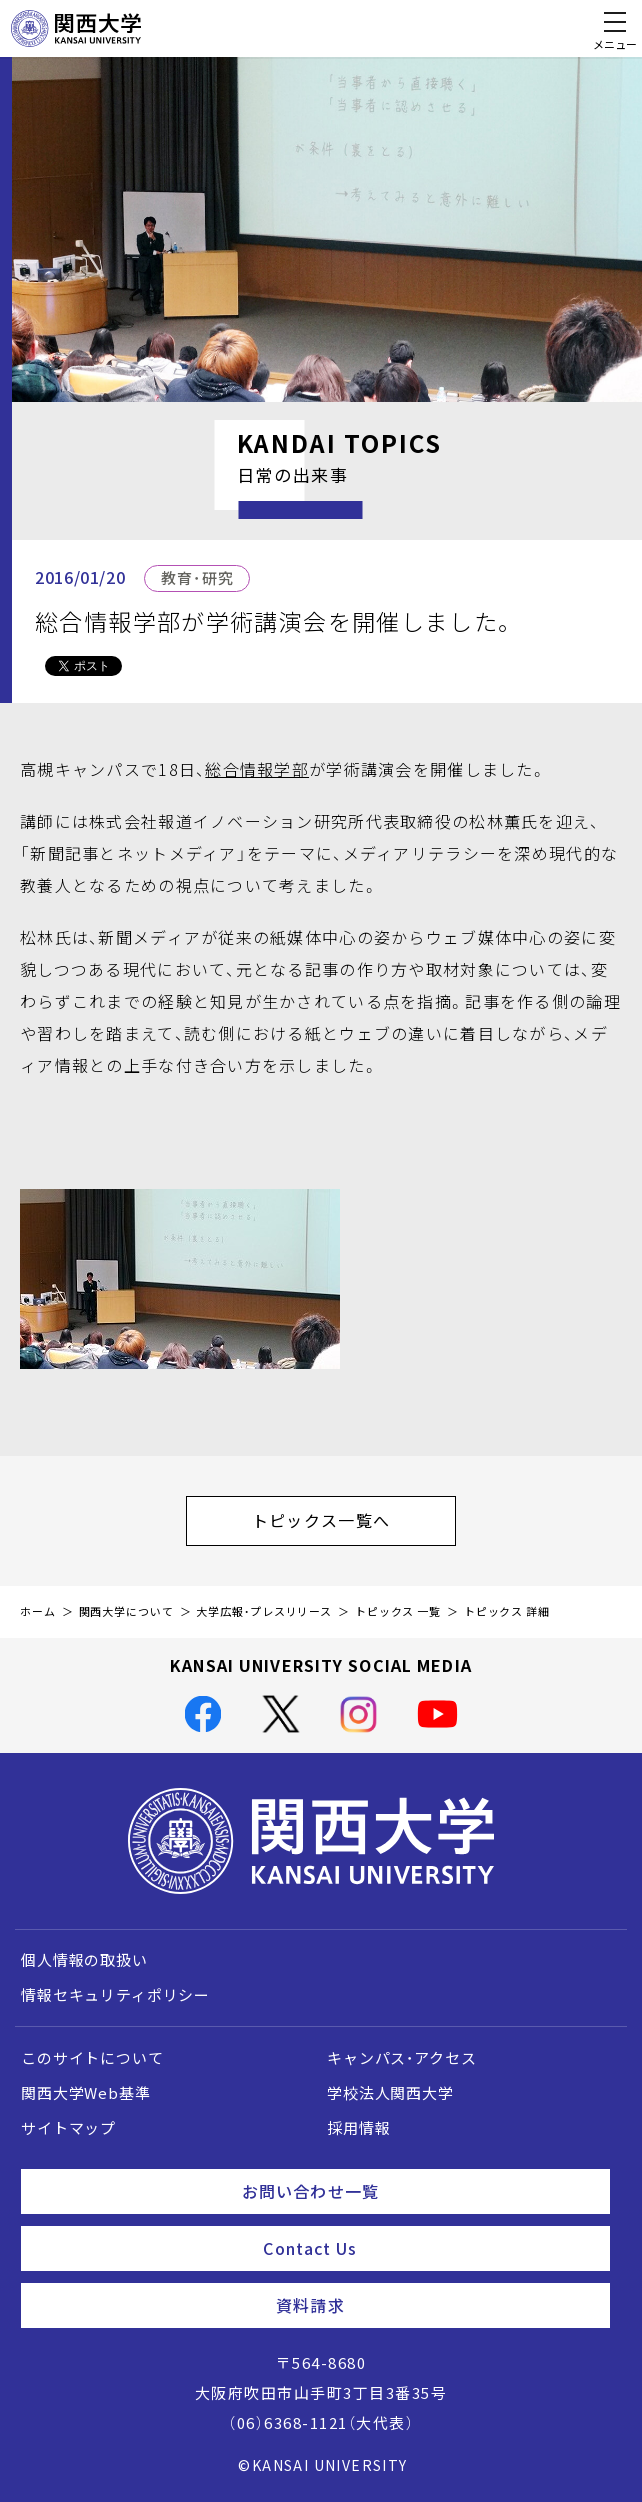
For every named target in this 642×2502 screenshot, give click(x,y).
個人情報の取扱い (84, 1960)
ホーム (38, 1611)
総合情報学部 (257, 769)
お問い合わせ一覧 (418, 2191)
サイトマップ (68, 2128)
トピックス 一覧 (398, 1611)
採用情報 (358, 2128)
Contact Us (428, 2248)
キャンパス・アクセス (401, 2058)
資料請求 (435, 2305)
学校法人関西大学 (390, 2093)
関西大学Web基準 (86, 2093)
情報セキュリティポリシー (115, 1995)
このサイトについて (92, 2058)
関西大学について (126, 1611)
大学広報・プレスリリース (264, 1611)
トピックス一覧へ (354, 1520)
